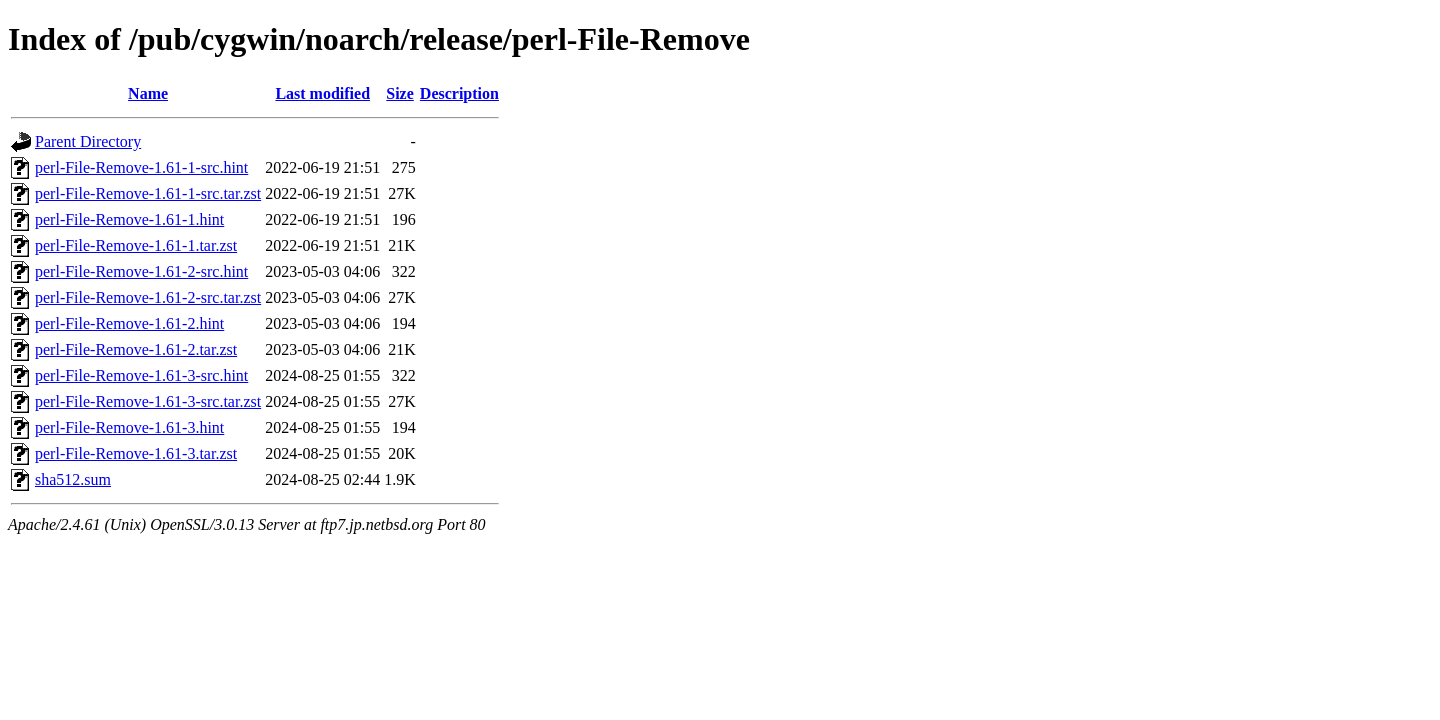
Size (400, 93)
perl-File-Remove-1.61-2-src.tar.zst (148, 297)
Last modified (322, 93)
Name (148, 93)
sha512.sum (73, 479)
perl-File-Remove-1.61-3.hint (129, 427)
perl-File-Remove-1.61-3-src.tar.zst (148, 401)
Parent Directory (88, 141)
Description (459, 93)
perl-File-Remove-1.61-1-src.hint (141, 167)
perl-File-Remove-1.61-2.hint (129, 323)
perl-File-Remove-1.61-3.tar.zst (136, 453)
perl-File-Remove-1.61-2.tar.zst (136, 349)
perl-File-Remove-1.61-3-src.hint (141, 375)
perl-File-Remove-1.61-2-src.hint (141, 271)
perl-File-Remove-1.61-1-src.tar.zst (148, 193)
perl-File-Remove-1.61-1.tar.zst (136, 245)
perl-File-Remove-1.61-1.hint (129, 219)
